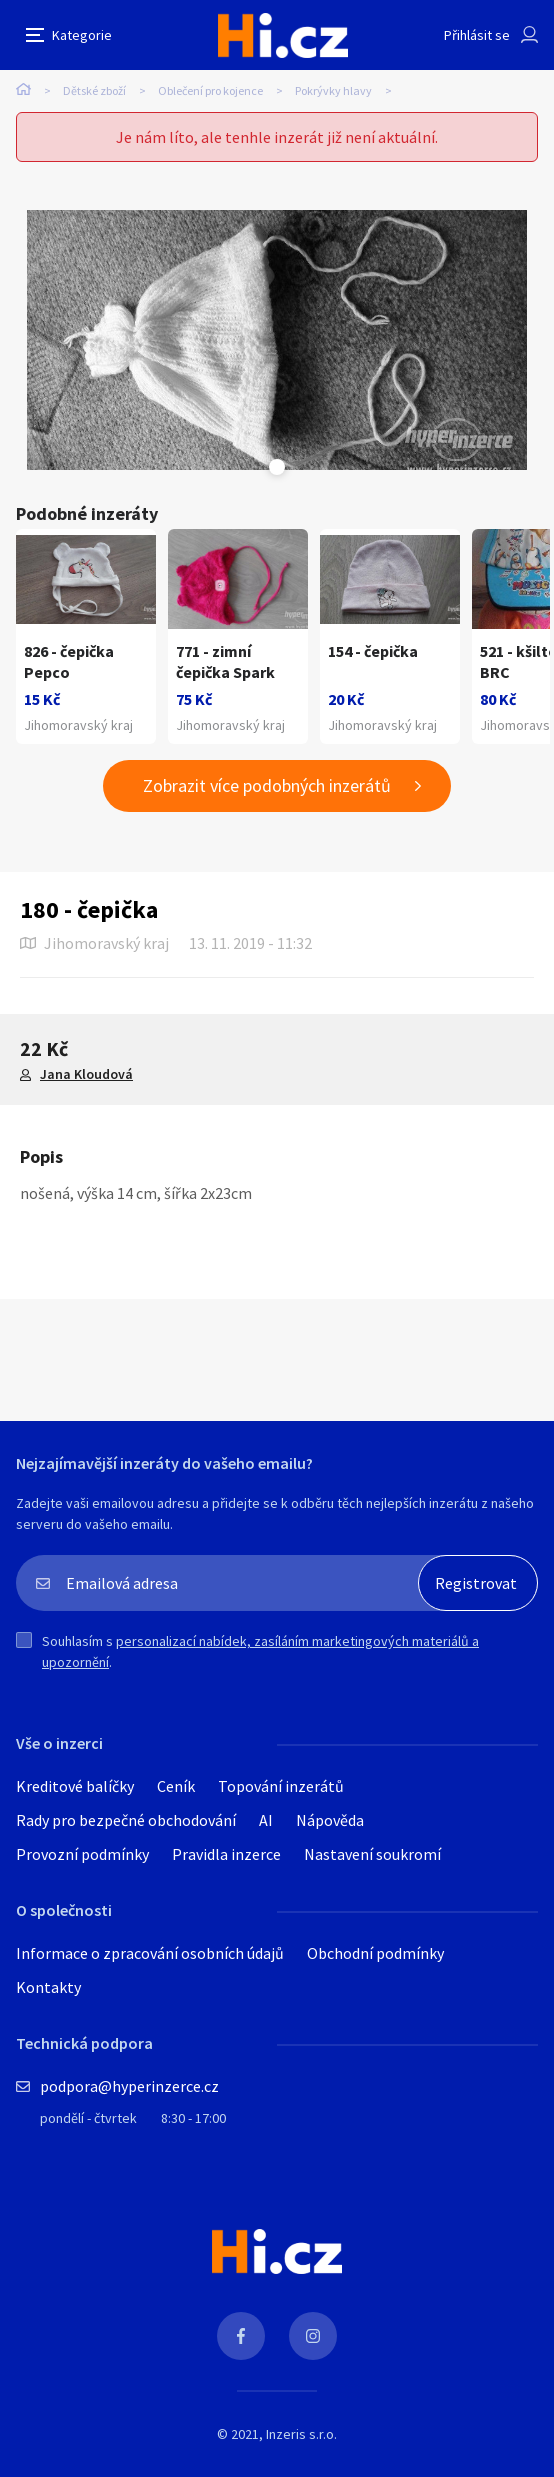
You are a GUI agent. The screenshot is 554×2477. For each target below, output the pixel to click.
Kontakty (48, 1987)
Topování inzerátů (281, 1786)
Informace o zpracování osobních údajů (150, 1953)
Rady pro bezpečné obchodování (126, 1820)
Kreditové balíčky (75, 1786)
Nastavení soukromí (372, 1854)
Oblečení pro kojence (210, 90)
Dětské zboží (94, 90)
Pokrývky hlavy (333, 90)
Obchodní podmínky (375, 1953)
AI (266, 1820)
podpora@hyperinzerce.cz (129, 2086)
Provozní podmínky (82, 1854)
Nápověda (330, 1820)
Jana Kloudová (86, 1074)
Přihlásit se (477, 35)
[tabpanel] (277, 340)
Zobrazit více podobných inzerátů (267, 785)
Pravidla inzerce (226, 1854)
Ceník (176, 1786)
